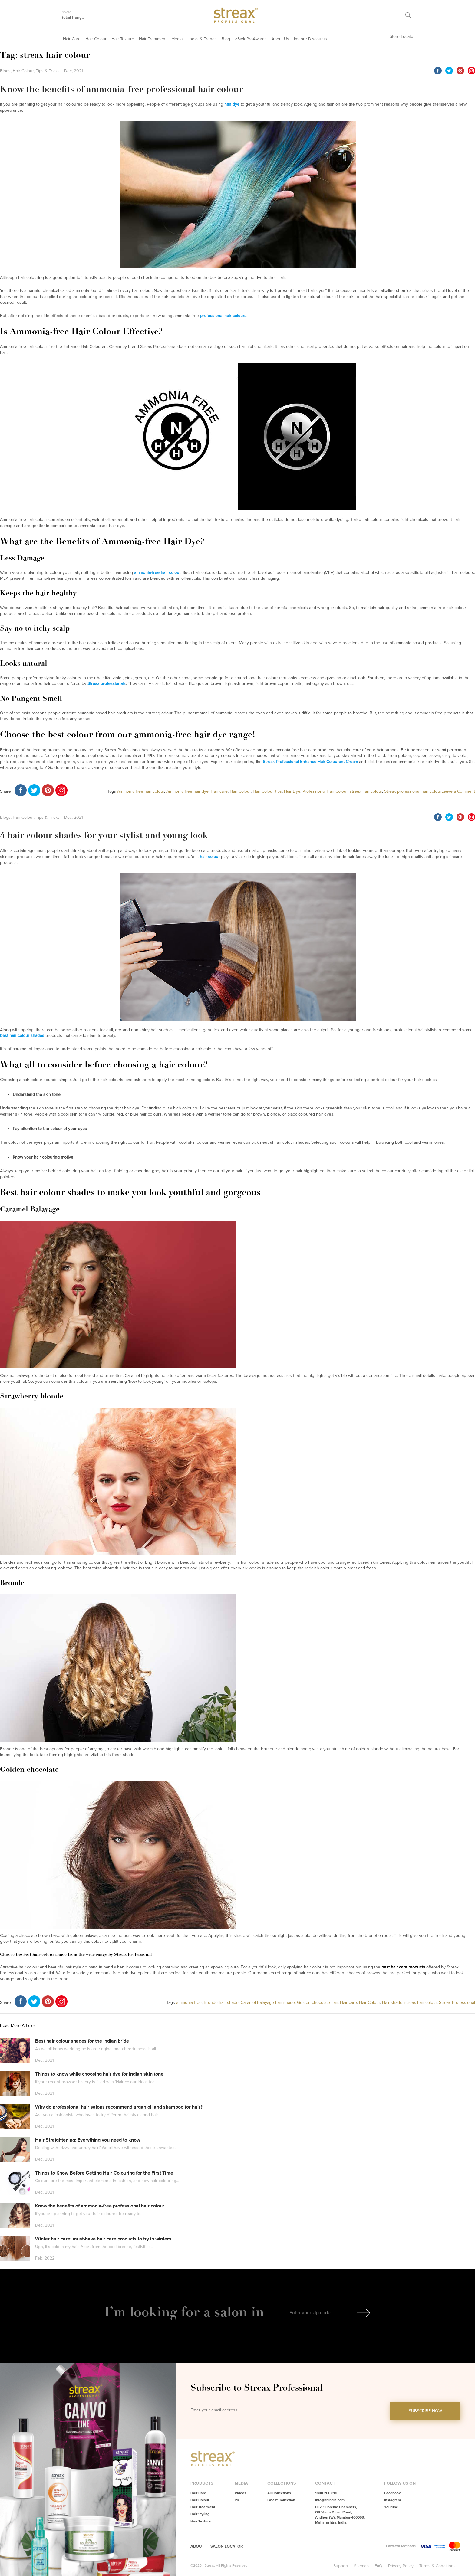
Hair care (219, 791)
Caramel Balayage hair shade (268, 2002)
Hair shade (392, 2002)
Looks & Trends (202, 38)
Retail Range (72, 17)
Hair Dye (292, 791)
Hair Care (72, 38)
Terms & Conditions (437, 2566)
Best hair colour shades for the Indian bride (82, 2041)
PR (237, 2500)
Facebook (392, 2493)
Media (177, 38)
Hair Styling (199, 2514)
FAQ (378, 2566)
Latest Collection (281, 2500)
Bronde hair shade (221, 2002)
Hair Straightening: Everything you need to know (87, 2140)
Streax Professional (457, 2002)
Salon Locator (228, 2546)
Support (340, 2566)
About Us (280, 38)
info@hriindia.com (330, 2500)
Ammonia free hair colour (140, 791)
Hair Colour (96, 38)
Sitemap (361, 2566)
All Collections (279, 2493)
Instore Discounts (310, 38)
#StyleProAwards (251, 38)
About (197, 2546)
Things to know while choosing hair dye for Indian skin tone (99, 2074)
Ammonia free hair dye (187, 791)
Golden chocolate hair (317, 2002)
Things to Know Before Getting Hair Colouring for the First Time (104, 2173)
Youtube (391, 2507)
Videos (240, 2493)
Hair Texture (122, 38)
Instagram (392, 2500)
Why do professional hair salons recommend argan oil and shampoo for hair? (119, 2107)
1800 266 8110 (326, 2493)
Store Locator (402, 36)
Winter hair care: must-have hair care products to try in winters (103, 2239)
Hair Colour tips (267, 791)
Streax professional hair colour (412, 791)
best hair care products (403, 1967)
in (257, 2311)
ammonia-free (189, 2002)
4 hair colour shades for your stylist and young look (104, 835)
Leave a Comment (458, 791)
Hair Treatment (153, 38)
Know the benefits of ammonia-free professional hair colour (121, 89)
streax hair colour (366, 791)
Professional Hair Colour (325, 791)
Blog (226, 38)
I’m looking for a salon (177, 2311)
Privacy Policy (401, 2566)
